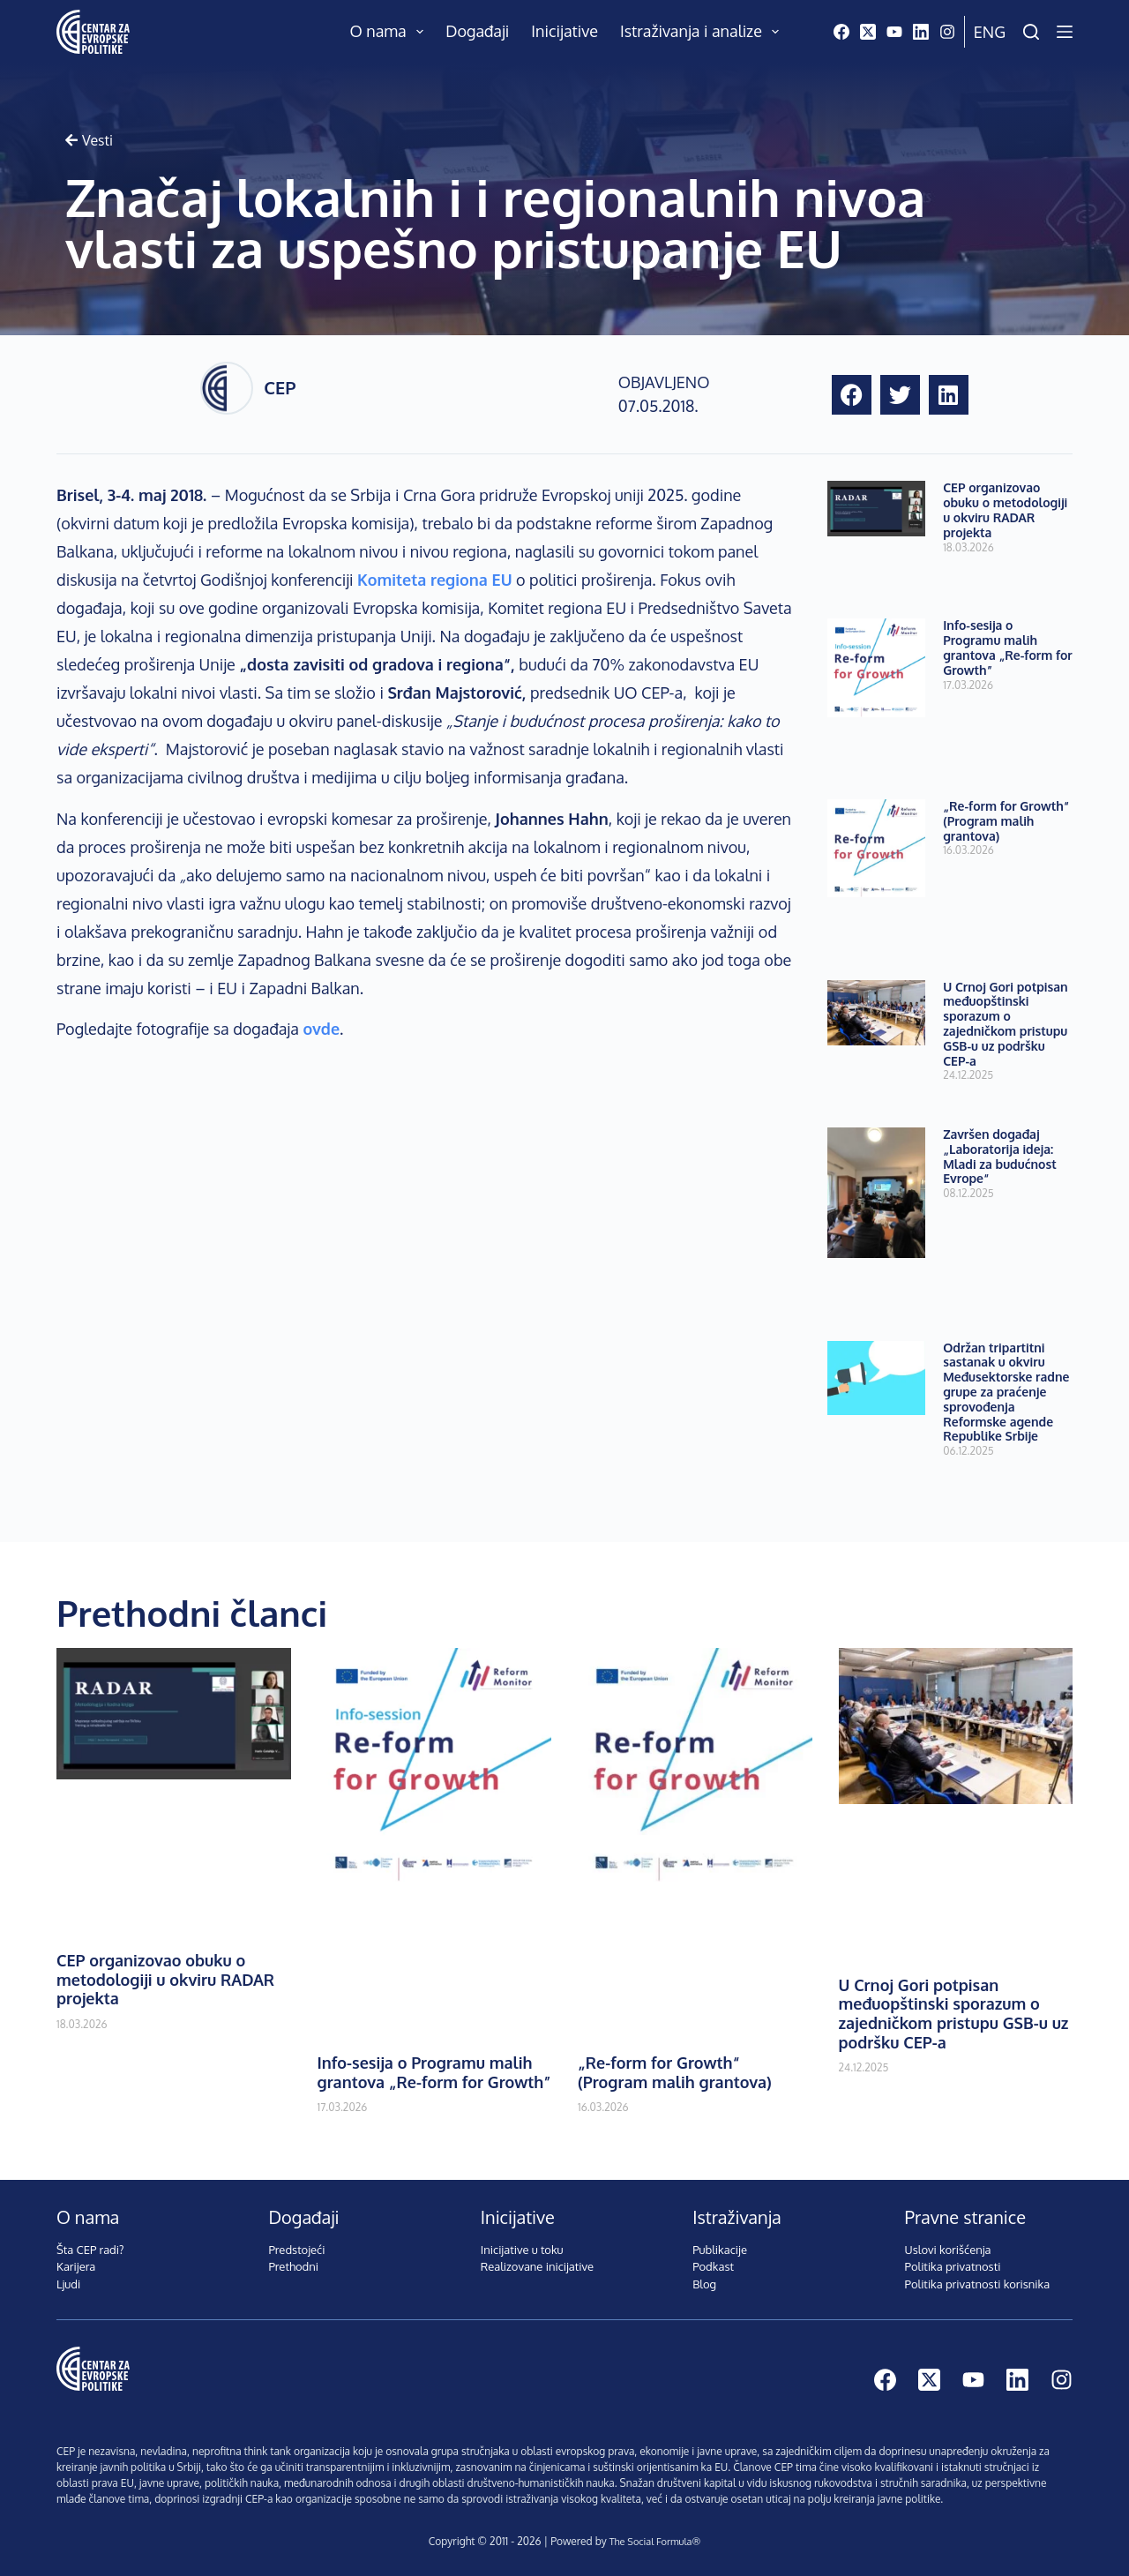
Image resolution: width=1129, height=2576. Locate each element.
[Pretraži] (1031, 32)
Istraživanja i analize (703, 31)
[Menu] (1065, 32)
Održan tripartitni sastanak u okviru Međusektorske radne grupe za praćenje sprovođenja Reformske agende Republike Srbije (1006, 1392)
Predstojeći (296, 2250)
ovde (321, 1028)
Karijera (75, 2266)
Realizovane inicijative (537, 2266)
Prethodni (293, 2266)
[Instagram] (947, 32)
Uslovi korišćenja (948, 2250)
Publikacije (719, 2250)
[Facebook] (841, 32)
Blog (704, 2284)
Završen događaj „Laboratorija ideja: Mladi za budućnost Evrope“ (1000, 1156)
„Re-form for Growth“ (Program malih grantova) (1006, 820)
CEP (279, 387)
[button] (851, 395)
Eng (990, 31)
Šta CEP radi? (90, 2250)
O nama (390, 31)
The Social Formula (650, 2541)
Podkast (713, 2266)
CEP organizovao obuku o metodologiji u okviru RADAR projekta (1005, 509)
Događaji (477, 31)
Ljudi (68, 2284)
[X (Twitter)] (868, 32)
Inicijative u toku (522, 2250)
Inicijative (564, 31)
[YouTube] (894, 32)
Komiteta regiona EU (434, 579)
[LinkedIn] (921, 32)
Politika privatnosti (953, 2266)
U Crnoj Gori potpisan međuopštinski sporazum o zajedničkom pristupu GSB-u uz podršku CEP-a (1005, 1023)
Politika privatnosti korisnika (977, 2284)
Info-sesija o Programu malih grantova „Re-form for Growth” (1008, 647)
